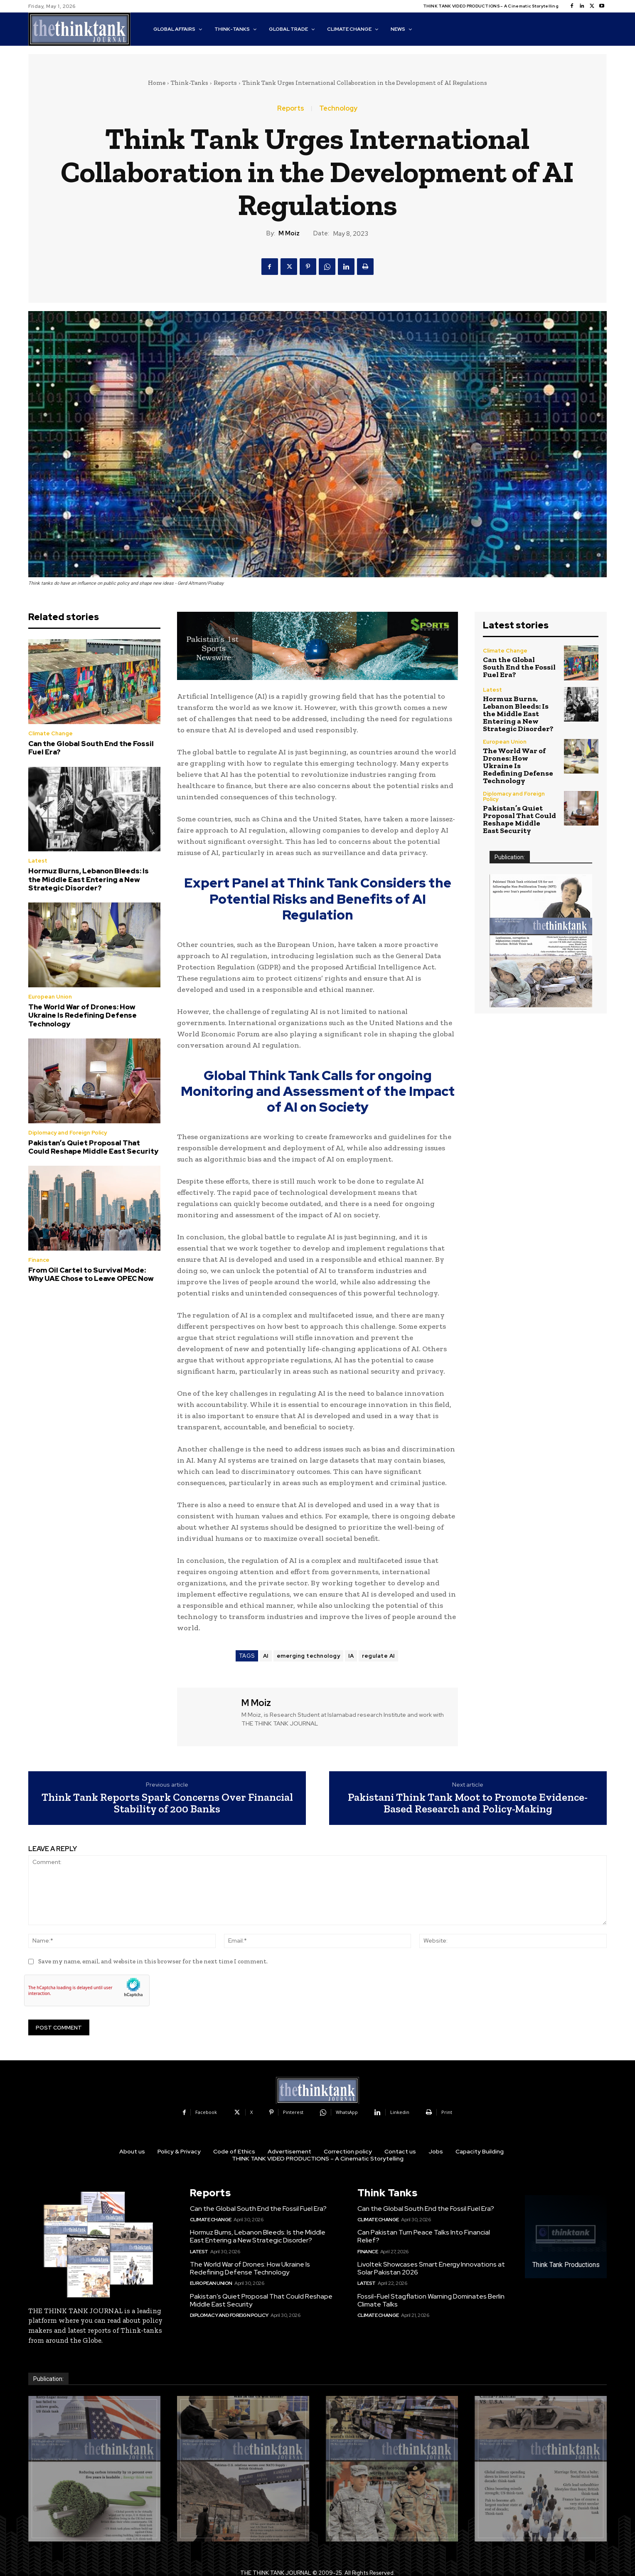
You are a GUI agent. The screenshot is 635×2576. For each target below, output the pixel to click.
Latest (37, 860)
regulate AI (378, 1655)
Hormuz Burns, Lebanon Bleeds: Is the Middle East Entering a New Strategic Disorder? (88, 879)
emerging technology (308, 1655)
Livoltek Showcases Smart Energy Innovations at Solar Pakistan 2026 (431, 2268)
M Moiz (289, 233)
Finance (38, 1260)
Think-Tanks (189, 83)
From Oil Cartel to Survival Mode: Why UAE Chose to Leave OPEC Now (91, 1274)
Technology (338, 108)
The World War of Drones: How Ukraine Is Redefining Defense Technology (82, 1015)
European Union (50, 996)
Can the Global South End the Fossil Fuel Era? (91, 747)
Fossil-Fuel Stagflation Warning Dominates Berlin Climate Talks (431, 2300)
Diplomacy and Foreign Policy (67, 1132)
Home (156, 83)
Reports (225, 83)
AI (265, 1655)
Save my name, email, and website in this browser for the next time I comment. (153, 1961)
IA (351, 1655)
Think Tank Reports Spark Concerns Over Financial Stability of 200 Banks (167, 1803)
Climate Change (50, 733)
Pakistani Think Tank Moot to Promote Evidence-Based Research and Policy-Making (468, 1803)
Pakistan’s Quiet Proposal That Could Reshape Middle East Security (93, 1147)
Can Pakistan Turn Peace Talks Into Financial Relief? (423, 2236)
